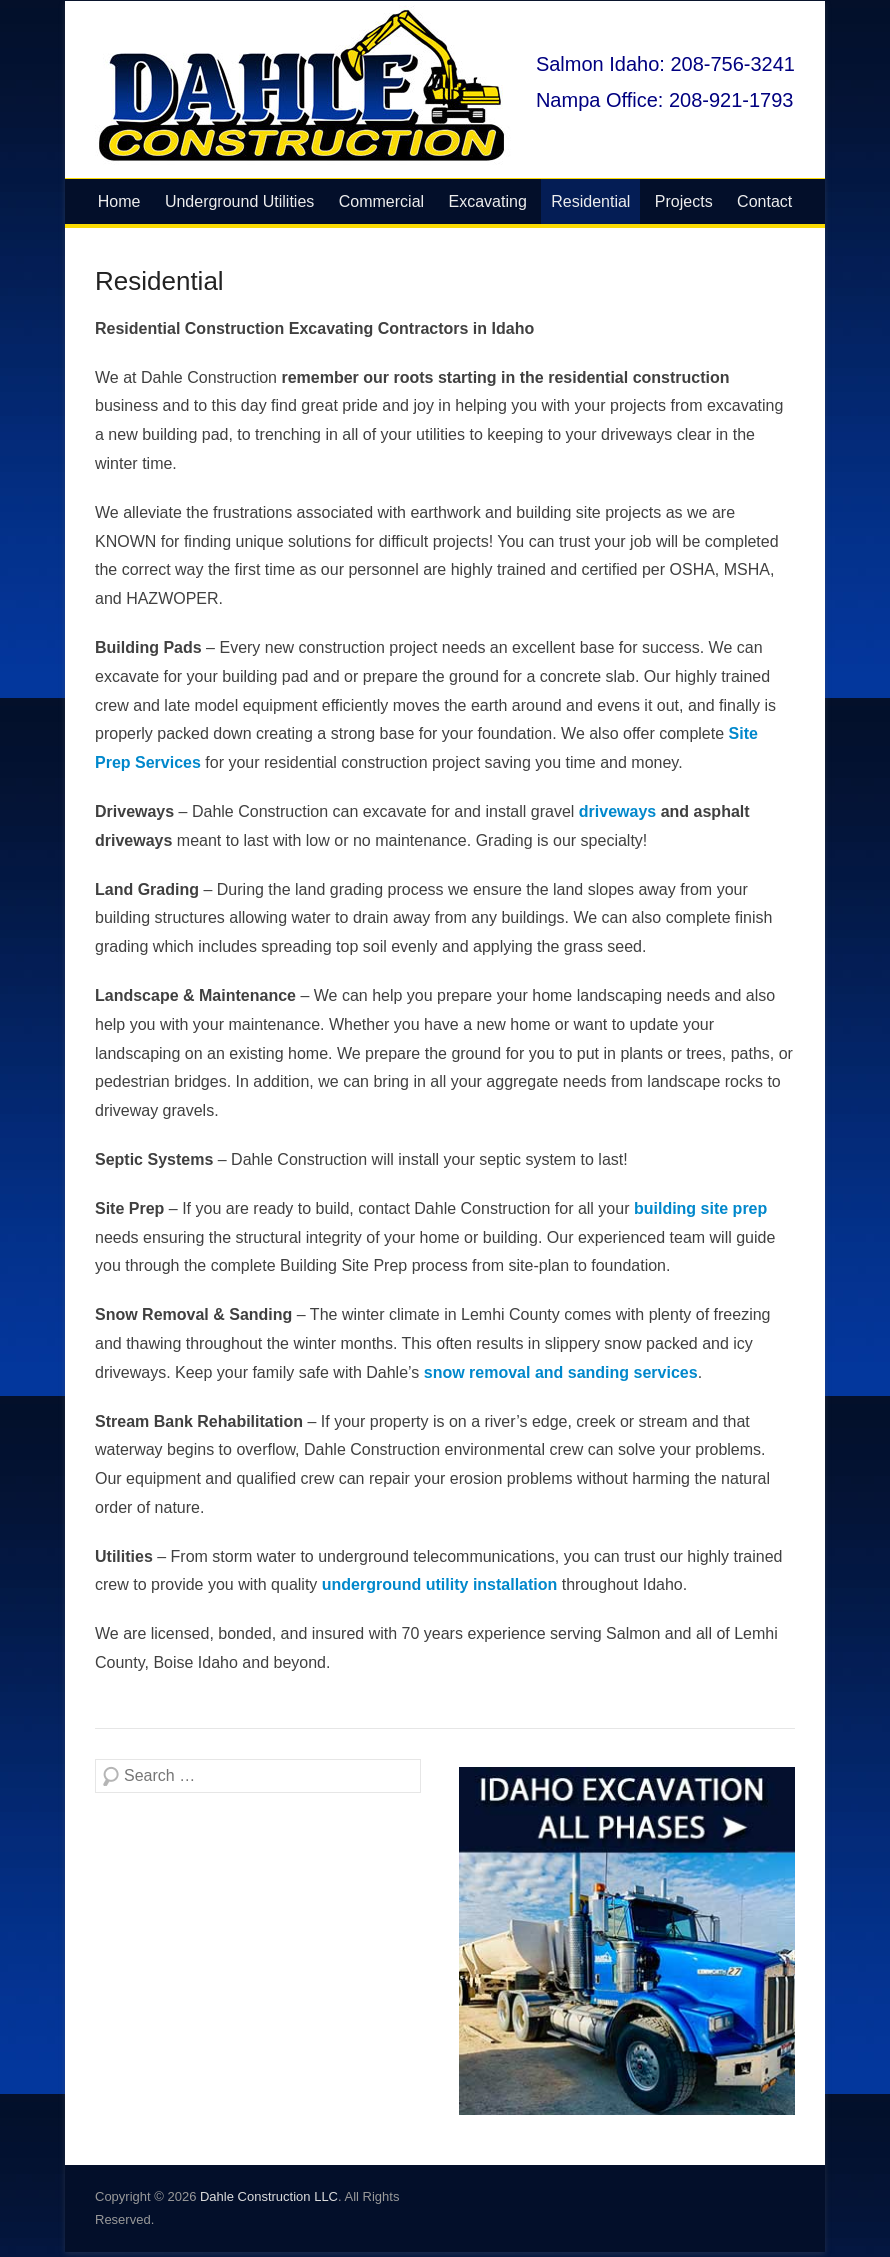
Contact (764, 201)
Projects (684, 201)
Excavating (488, 201)
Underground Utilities (239, 201)
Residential (590, 201)
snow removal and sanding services (561, 1372)
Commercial (381, 201)
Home (119, 201)
